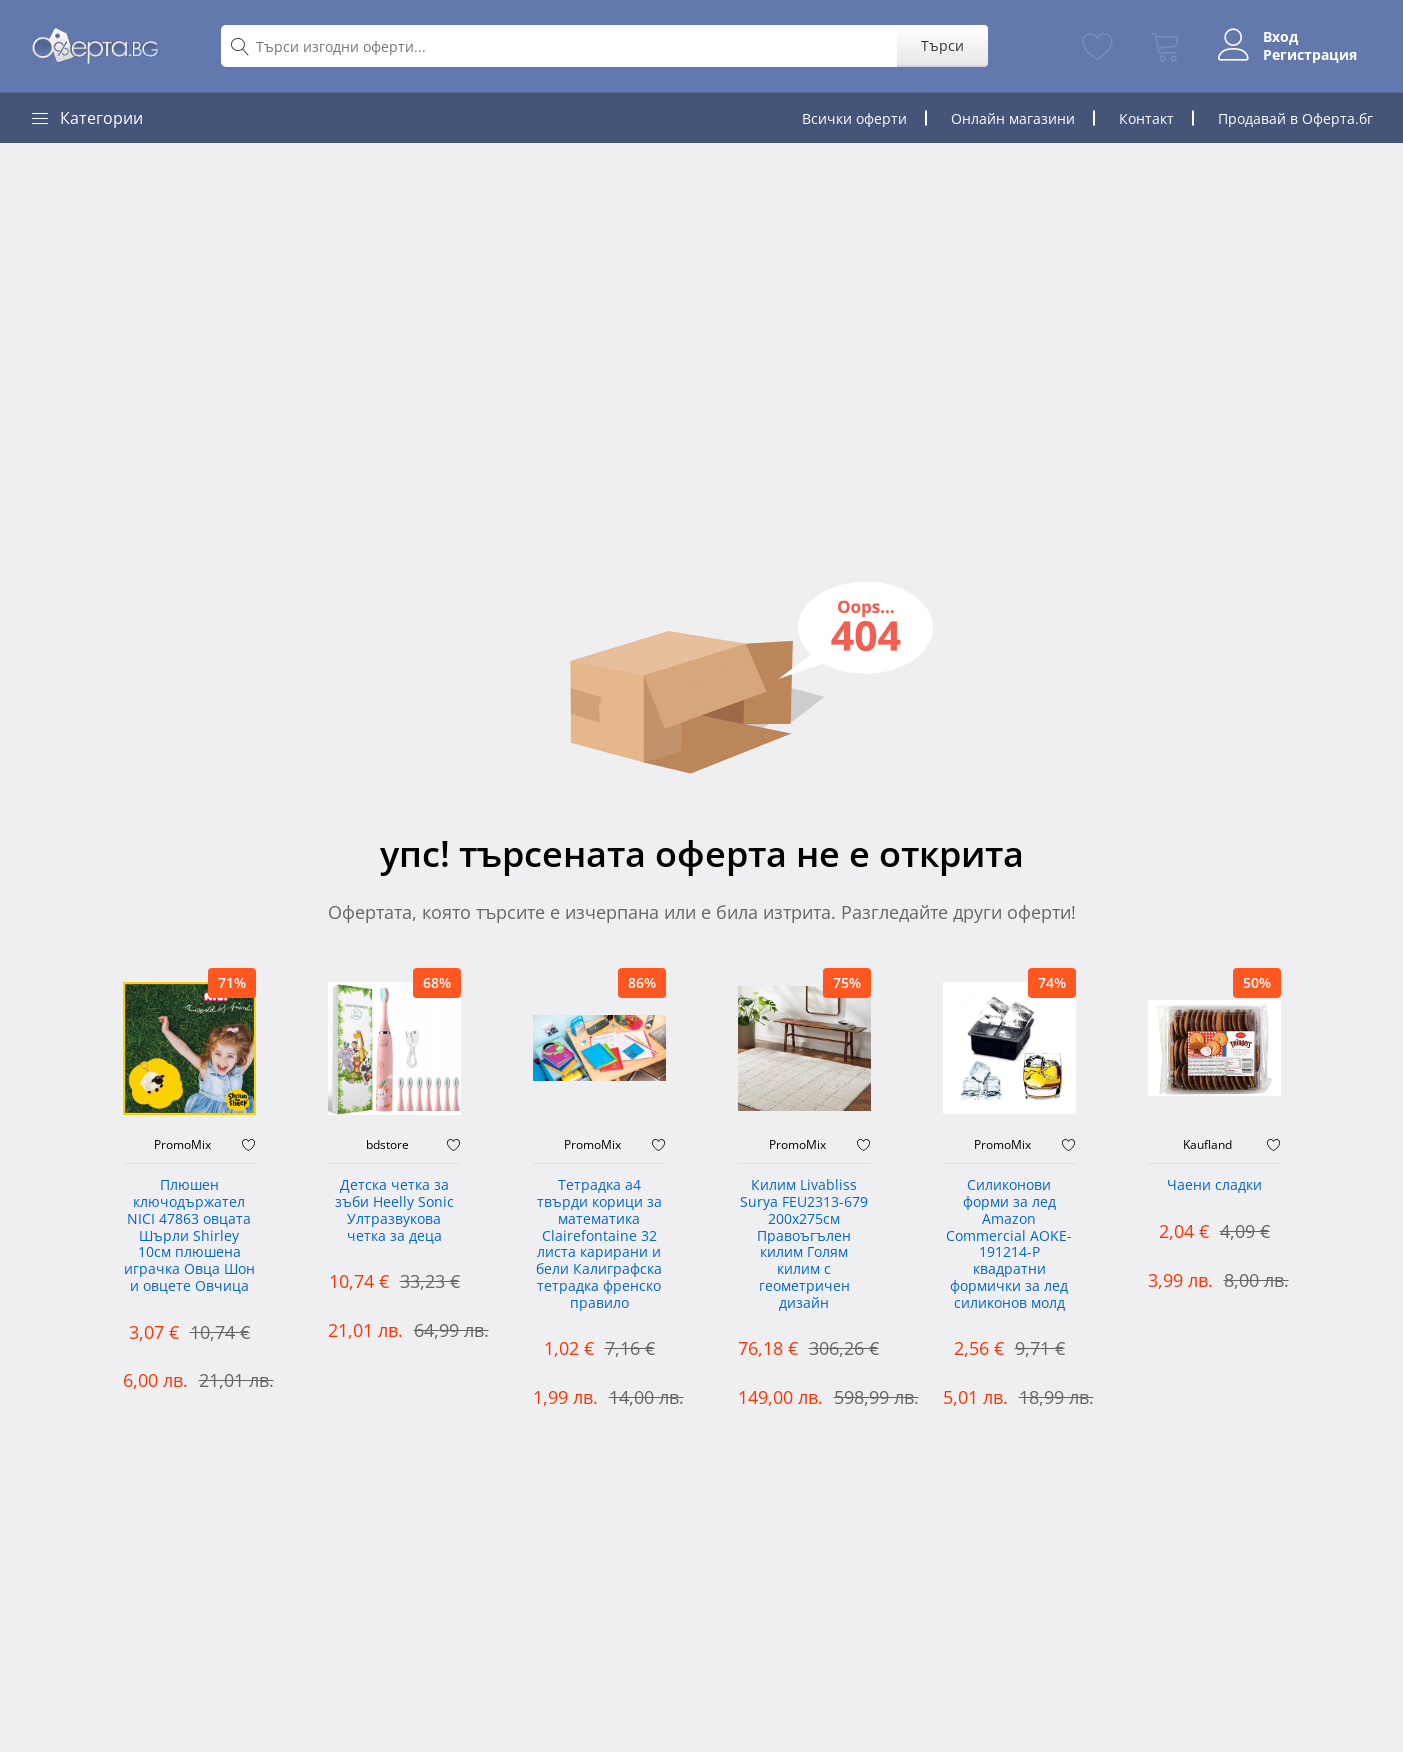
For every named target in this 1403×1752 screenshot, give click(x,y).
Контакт (1146, 118)
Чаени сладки (1214, 1185)
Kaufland (1207, 1145)
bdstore (387, 1145)
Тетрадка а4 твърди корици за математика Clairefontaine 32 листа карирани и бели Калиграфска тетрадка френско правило (599, 1244)
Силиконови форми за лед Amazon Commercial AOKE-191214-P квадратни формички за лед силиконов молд (1009, 1244)
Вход (1280, 37)
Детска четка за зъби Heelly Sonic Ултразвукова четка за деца (394, 1210)
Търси (942, 45)
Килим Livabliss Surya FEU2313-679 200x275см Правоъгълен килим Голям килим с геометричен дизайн (804, 1244)
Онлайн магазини (1013, 118)
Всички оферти (854, 118)
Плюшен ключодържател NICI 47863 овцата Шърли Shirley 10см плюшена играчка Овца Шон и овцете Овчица (189, 1236)
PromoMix (182, 1145)
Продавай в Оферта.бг (1295, 118)
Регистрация (1310, 55)
